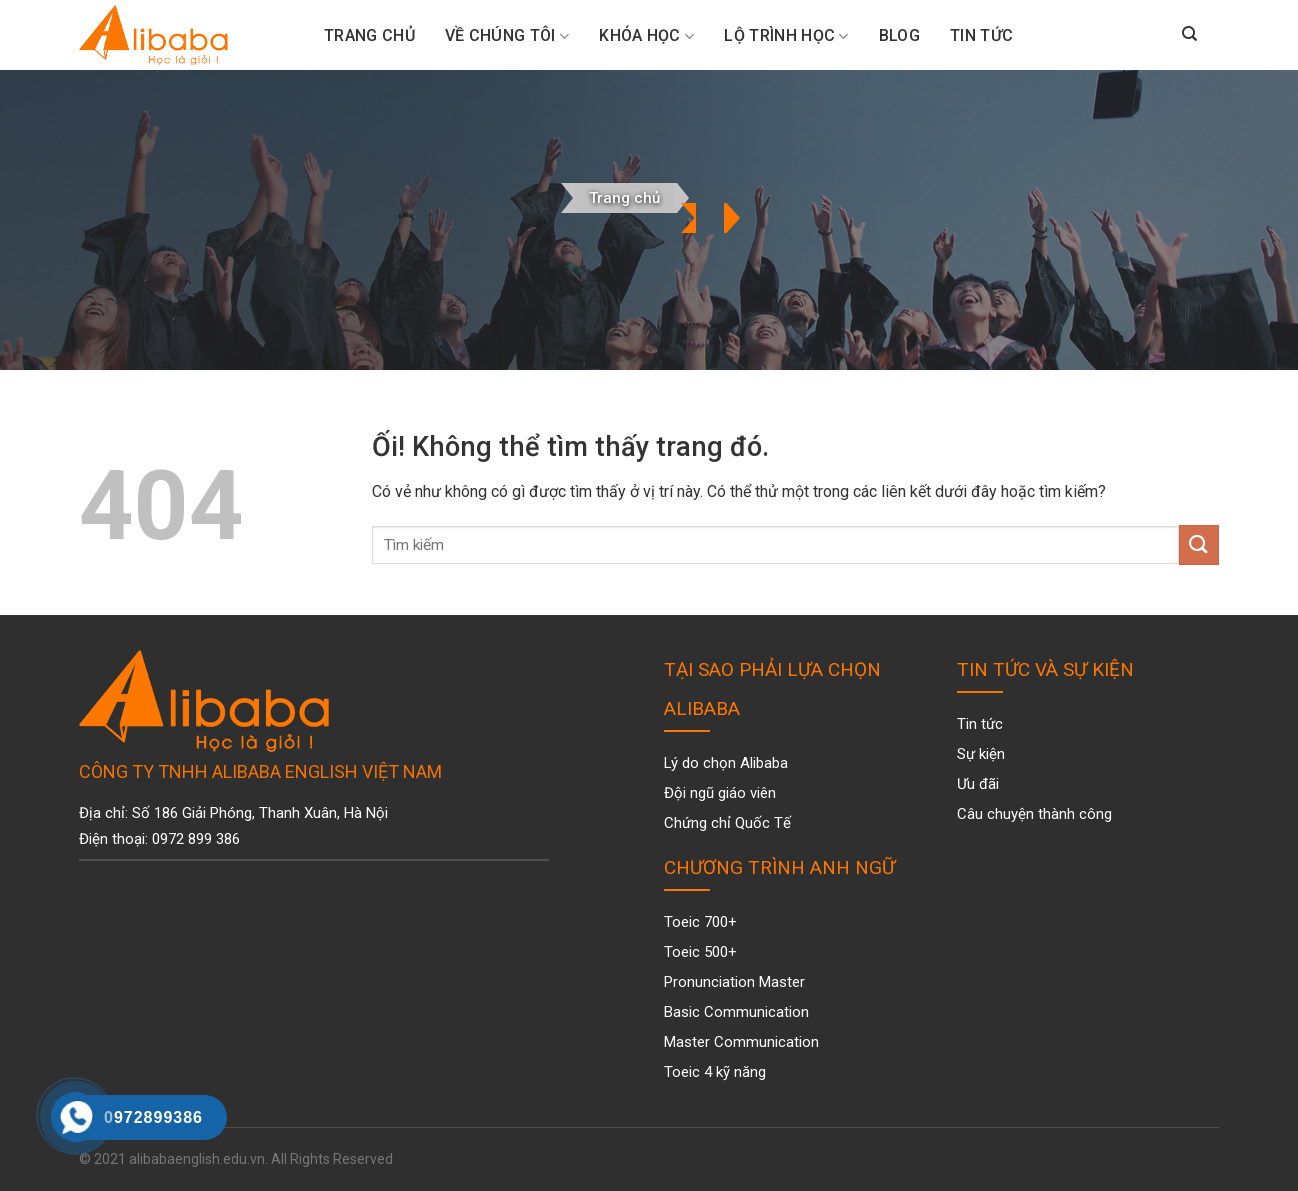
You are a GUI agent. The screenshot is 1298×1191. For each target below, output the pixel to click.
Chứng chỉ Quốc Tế (727, 823)
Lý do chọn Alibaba (726, 763)
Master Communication (741, 1042)
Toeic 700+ (700, 922)
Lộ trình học (786, 36)
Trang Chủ (369, 35)
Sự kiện (981, 754)
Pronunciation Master (734, 982)
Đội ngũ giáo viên (720, 793)
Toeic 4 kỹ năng (715, 1072)
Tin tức (981, 35)
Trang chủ (624, 198)
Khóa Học (646, 36)
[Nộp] (1199, 544)
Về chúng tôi (507, 36)
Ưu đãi (978, 784)
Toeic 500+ (700, 952)
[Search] (1189, 35)
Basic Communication (736, 1012)
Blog (899, 35)
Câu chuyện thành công (1034, 814)
